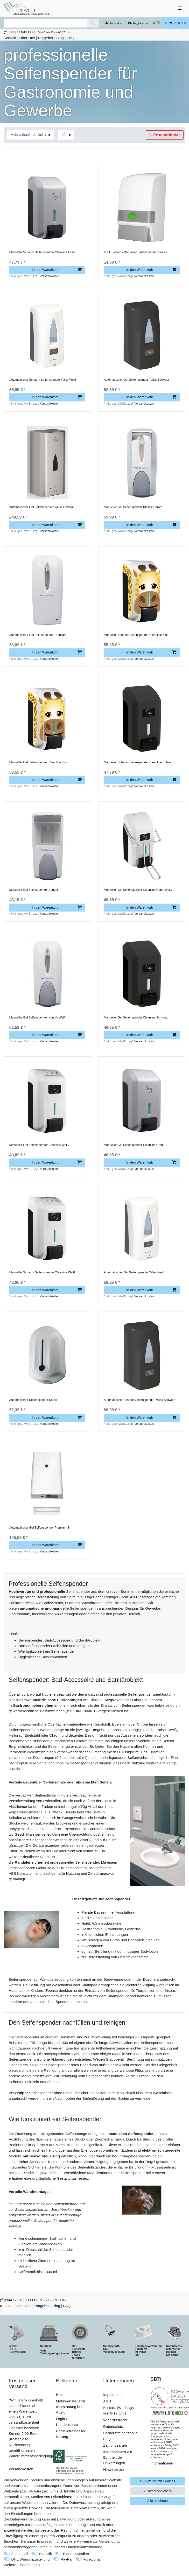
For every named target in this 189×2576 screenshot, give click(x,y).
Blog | (61, 38)
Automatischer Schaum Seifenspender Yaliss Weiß (42, 379)
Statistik (45, 2554)
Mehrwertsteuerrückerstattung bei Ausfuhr (70, 2406)
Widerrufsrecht (115, 2420)
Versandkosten (49, 276)
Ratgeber (45, 38)
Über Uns (27, 38)
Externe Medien (76, 2554)
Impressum (112, 2395)
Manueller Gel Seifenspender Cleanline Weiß (39, 1145)
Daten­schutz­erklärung (84, 2547)
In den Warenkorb (57, 270)
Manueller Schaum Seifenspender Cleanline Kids (136, 635)
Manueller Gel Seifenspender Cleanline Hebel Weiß (138, 889)
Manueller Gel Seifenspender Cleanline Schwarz (136, 1017)
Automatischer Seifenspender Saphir (33, 1400)
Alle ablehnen (157, 2501)
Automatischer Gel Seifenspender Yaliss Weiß (134, 1272)
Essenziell (19, 2554)
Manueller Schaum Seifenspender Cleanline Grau (42, 252)
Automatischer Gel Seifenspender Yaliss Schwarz (136, 379)
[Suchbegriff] (45, 23)
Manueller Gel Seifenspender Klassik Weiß (37, 1017)
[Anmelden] (113, 23)
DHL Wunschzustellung (30, 2559)
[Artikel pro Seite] (66, 135)
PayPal (66, 2559)
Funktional (91, 2559)
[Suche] (93, 23)
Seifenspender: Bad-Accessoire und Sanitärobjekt (59, 1640)
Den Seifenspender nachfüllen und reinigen (54, 1646)
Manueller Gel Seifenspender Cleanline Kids (38, 762)
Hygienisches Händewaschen (42, 1657)
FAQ (70, 38)
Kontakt (10, 38)
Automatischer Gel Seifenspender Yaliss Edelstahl (42, 507)
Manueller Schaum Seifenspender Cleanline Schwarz (139, 762)
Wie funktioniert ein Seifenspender (46, 1651)
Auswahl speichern (157, 2491)
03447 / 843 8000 (21, 32)
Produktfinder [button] (164, 134)
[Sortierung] (30, 135)
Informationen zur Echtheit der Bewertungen (117, 2457)
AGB (107, 2401)
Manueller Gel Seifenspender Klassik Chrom (133, 507)
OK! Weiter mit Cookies (157, 2481)
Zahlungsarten (115, 2445)
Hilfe (59, 2395)
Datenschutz (113, 2426)
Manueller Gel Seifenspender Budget (33, 889)
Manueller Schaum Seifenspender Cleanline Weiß (42, 1272)
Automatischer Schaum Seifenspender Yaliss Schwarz (139, 1400)
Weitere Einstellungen (22, 2565)
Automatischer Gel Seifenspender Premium (37, 635)
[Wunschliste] (156, 23)
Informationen (161, 2463)
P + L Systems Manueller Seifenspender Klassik (135, 252)
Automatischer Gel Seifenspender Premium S (39, 1527)
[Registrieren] (137, 23)
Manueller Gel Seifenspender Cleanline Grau (133, 1145)
